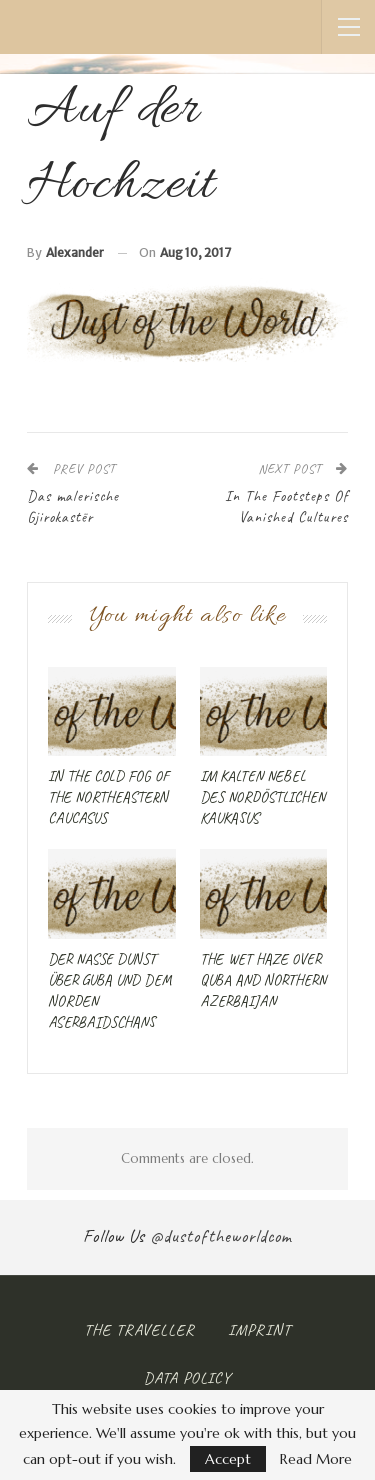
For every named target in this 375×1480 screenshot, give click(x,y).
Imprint (259, 1330)
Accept (228, 1459)
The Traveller (139, 1330)
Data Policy (187, 1378)
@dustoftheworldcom (221, 1236)
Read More (316, 1459)
